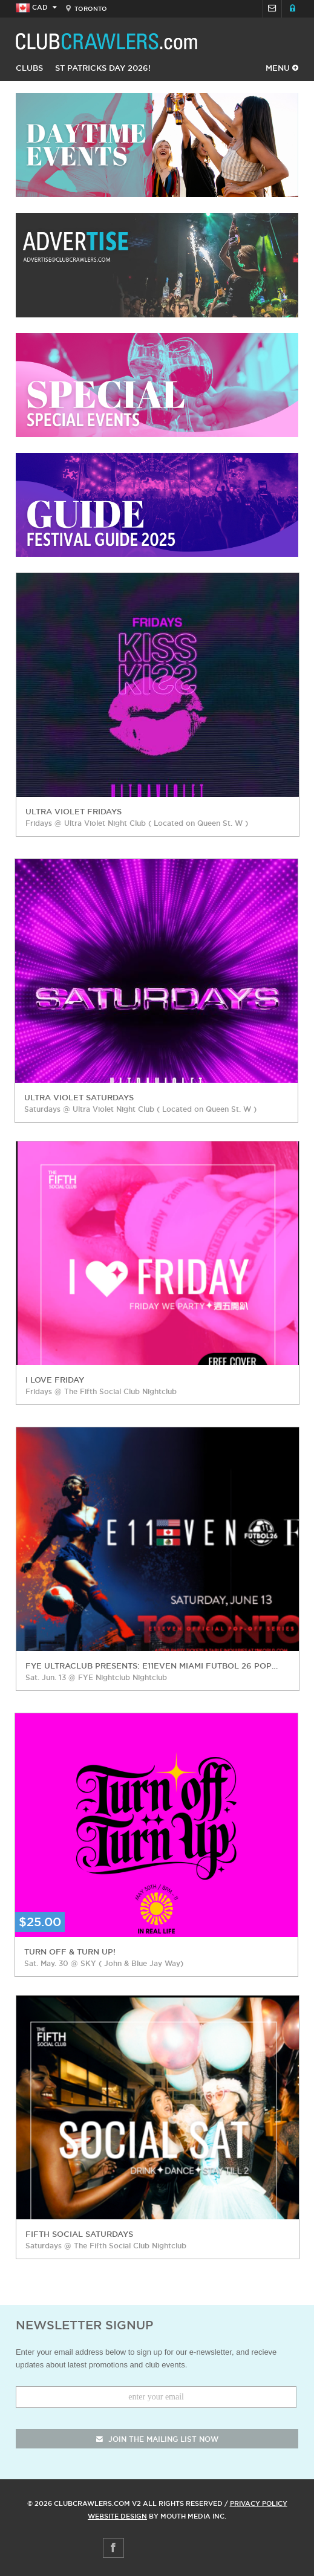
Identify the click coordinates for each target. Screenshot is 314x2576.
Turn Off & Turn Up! (70, 1951)
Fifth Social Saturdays (79, 2234)
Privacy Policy (258, 2503)
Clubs (29, 67)
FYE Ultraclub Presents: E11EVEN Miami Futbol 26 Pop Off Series (152, 1665)
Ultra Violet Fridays (73, 811)
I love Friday (54, 1379)
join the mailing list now (157, 2439)
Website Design (117, 2516)
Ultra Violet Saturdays (79, 1097)
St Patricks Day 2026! (103, 67)
